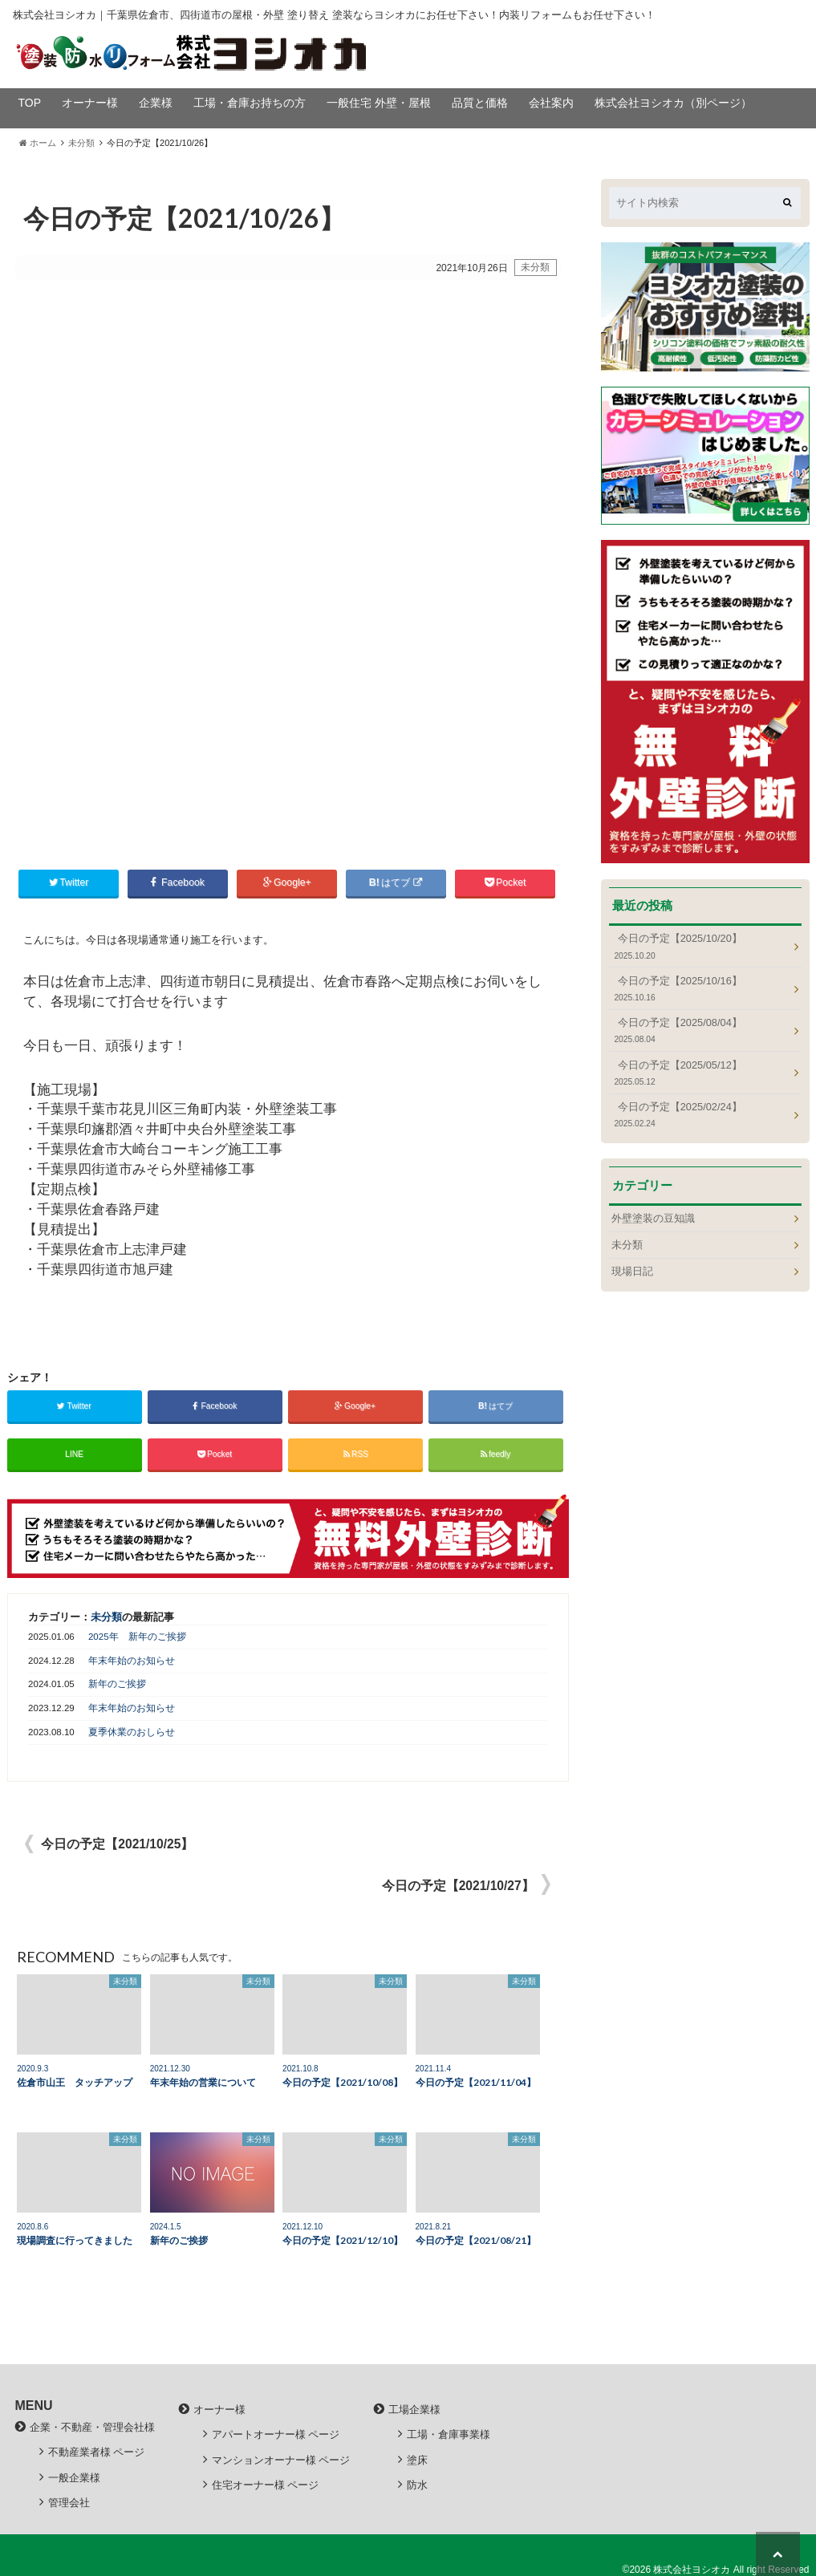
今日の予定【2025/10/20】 (700, 946)
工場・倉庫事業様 (448, 2433)
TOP (30, 102)
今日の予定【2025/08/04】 (700, 1030)
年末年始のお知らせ (131, 1658)
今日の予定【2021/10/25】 (117, 1841)
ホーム (37, 143)
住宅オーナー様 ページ (265, 2483)
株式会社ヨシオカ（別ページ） (673, 102)
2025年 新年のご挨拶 (137, 1634)
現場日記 (632, 1271)
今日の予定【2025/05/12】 (700, 1073)
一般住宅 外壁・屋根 (379, 102)
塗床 (417, 2458)
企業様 (156, 102)
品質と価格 (480, 102)
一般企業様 (74, 2475)
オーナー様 (90, 102)
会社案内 (551, 102)
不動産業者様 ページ (96, 2450)
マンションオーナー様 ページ (281, 2458)
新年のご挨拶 (117, 1682)
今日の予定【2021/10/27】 (458, 1883)
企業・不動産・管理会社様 (92, 2426)
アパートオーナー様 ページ (276, 2433)
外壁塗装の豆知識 (653, 1218)
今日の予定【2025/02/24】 (700, 1114)
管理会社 (69, 2500)
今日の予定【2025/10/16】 (700, 988)
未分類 (81, 143)
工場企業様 (414, 2408)
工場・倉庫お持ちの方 (249, 102)
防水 (417, 2483)
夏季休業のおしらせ (131, 1729)
